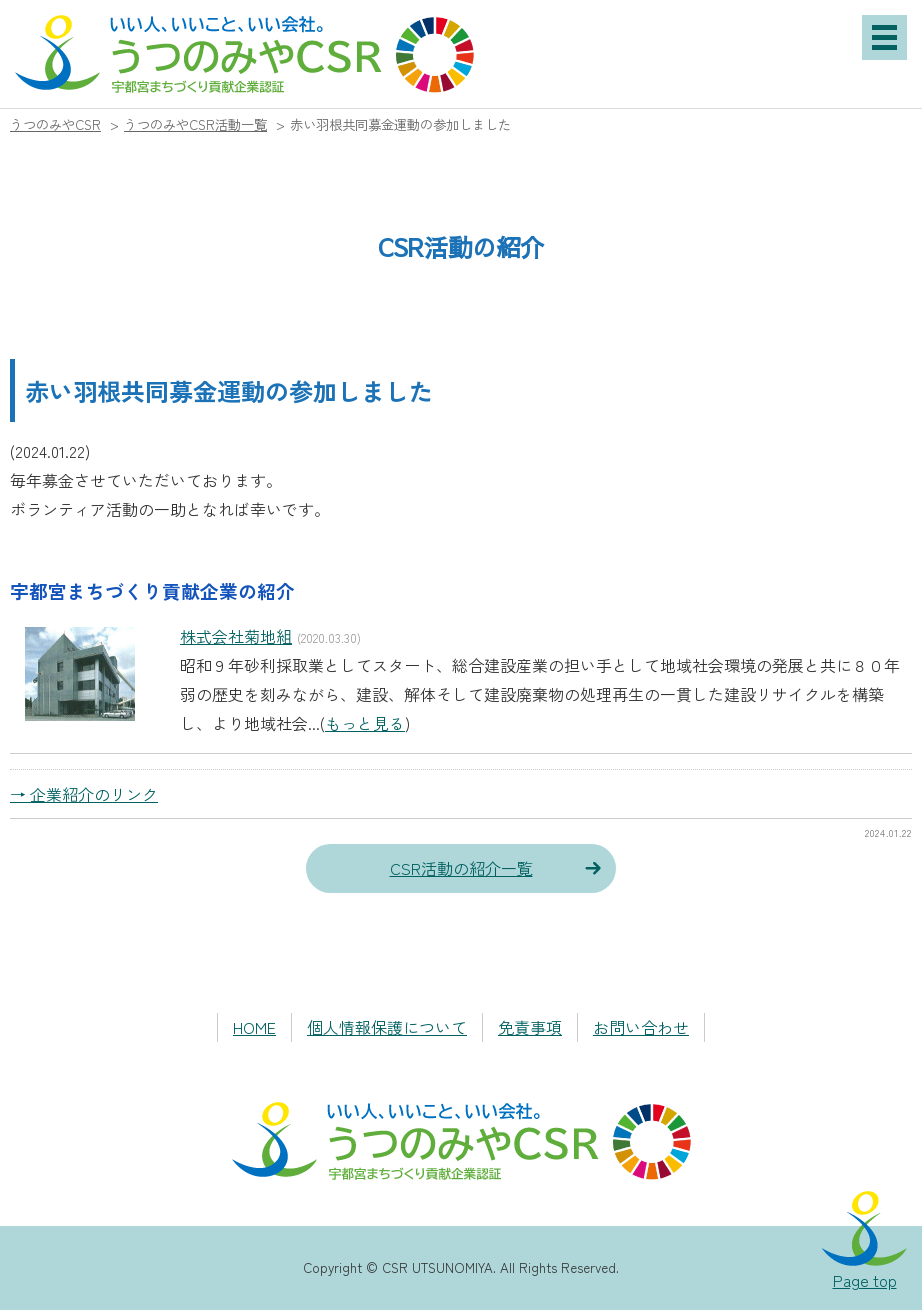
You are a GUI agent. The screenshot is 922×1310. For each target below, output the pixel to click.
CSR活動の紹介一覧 (461, 868)
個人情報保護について (387, 1027)
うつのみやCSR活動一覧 (195, 124)
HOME (254, 1027)
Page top (865, 1280)
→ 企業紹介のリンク (84, 794)
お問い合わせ (641, 1027)
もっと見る (365, 723)
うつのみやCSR (55, 124)
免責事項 (530, 1027)
